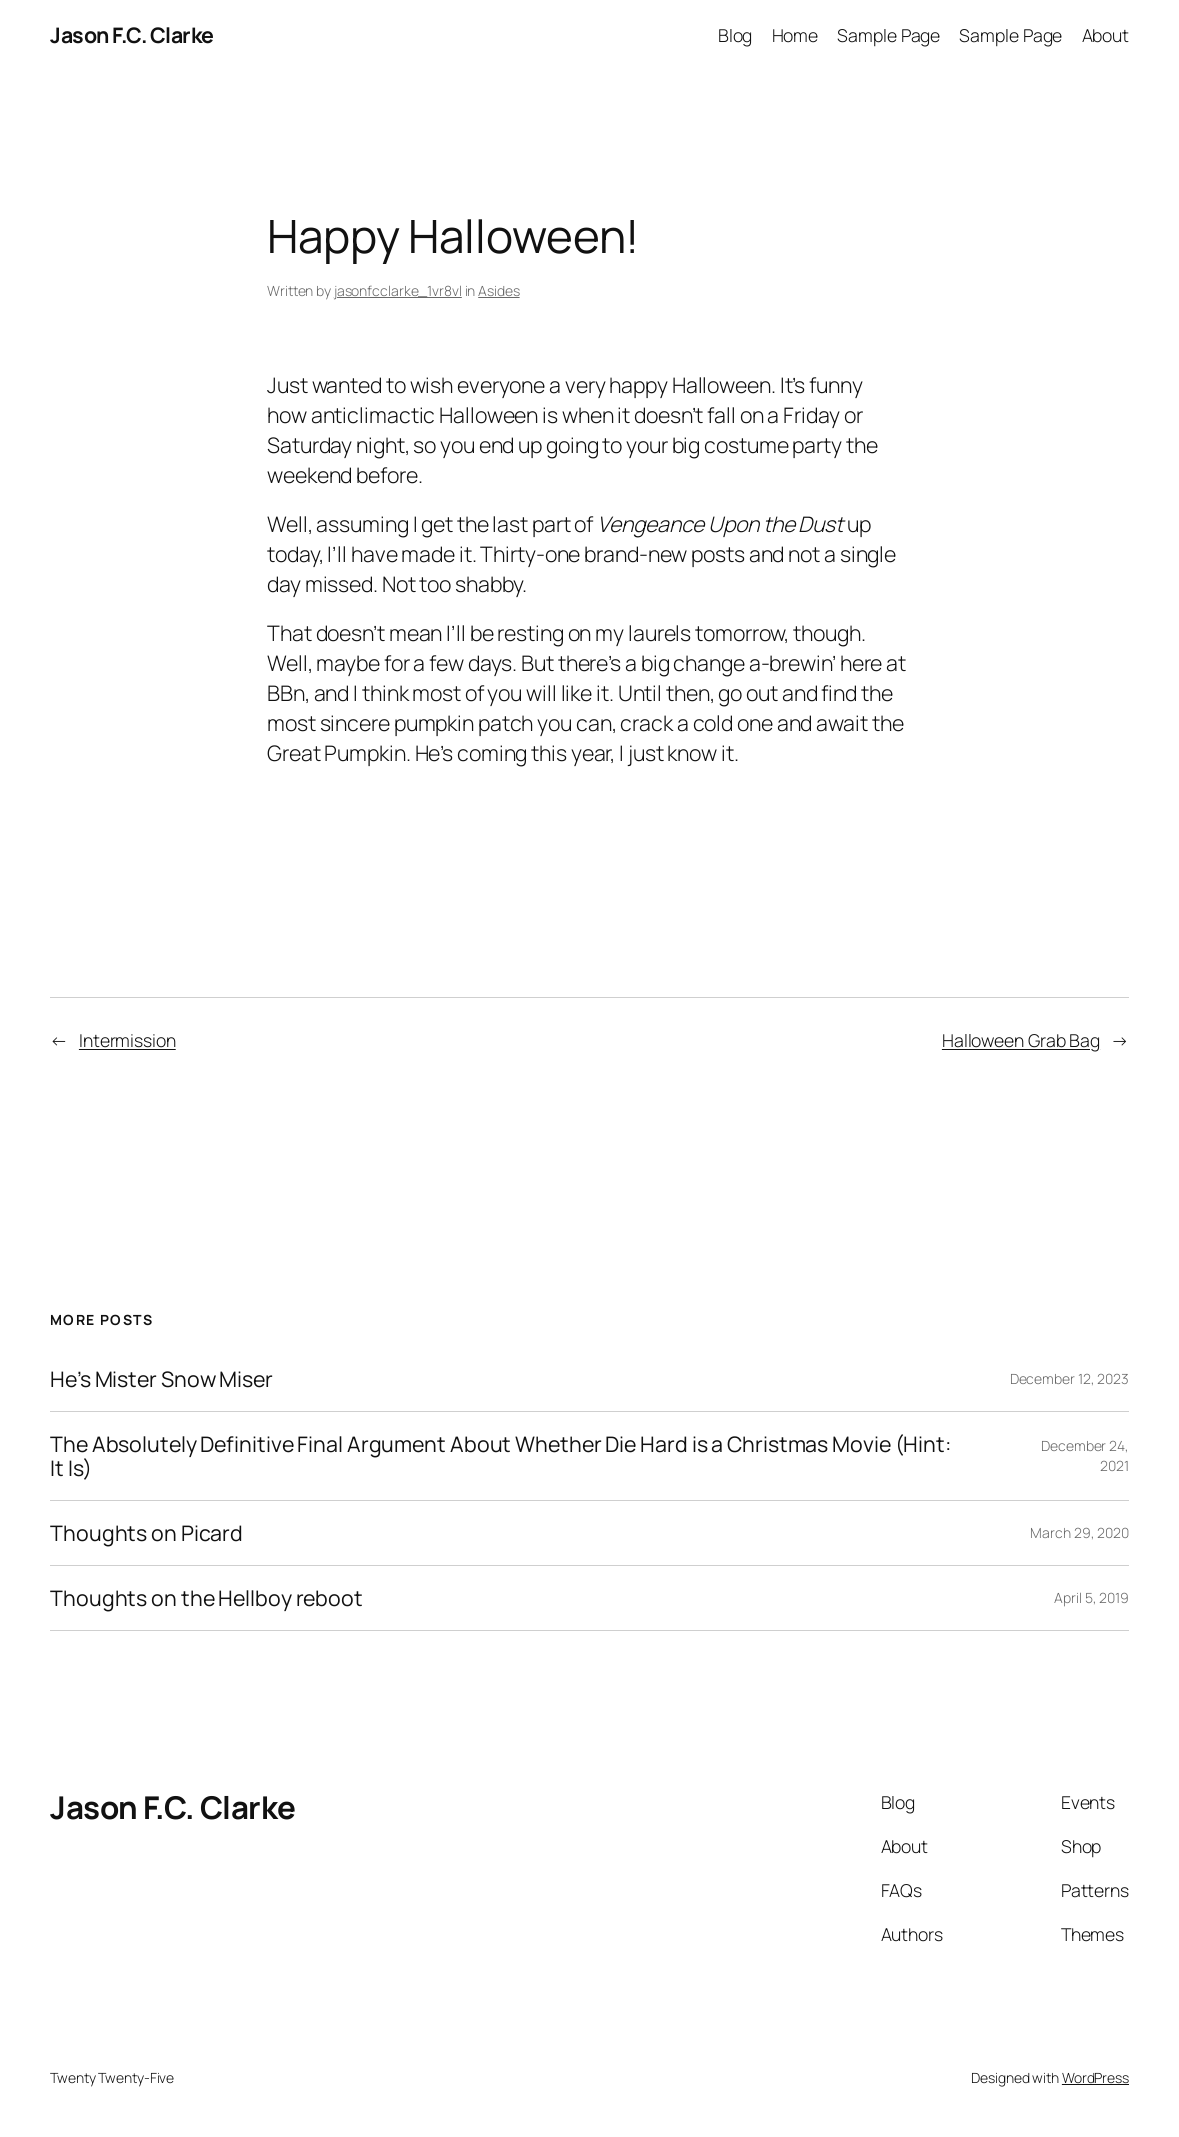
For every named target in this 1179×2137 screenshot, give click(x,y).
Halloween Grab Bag (1021, 1040)
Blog (735, 35)
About (1106, 35)
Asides (498, 290)
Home (795, 35)
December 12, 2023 (1069, 1378)
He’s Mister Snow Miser (161, 1379)
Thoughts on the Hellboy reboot (206, 1598)
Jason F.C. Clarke (132, 34)
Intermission (127, 1040)
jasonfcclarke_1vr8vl (398, 290)
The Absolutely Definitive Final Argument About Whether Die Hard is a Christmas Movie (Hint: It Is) (500, 1456)
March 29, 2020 (1079, 1532)
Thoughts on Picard (146, 1533)
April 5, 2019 (1091, 1597)
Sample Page (888, 35)
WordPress (1095, 2077)
